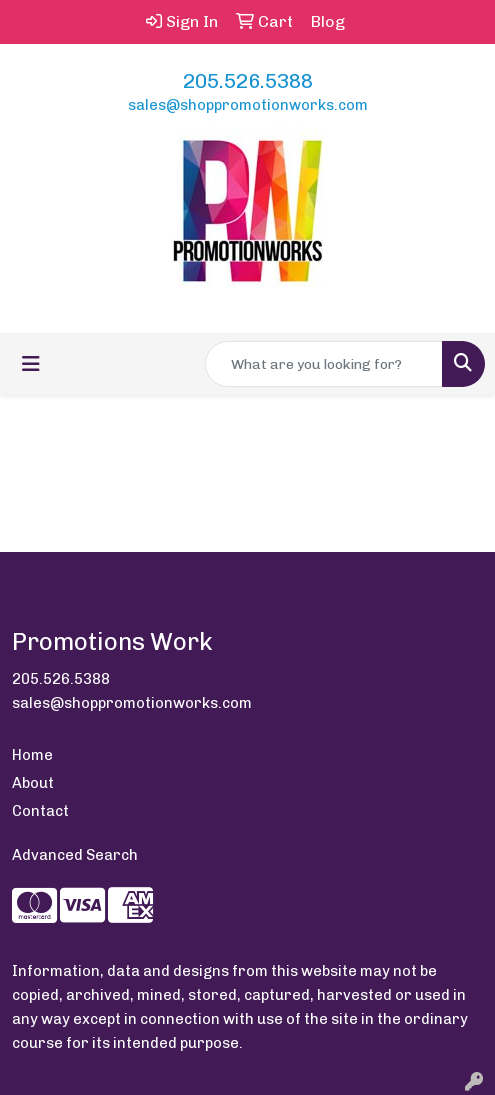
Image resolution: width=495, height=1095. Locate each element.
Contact (40, 811)
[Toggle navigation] (31, 364)
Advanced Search (75, 855)
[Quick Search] (324, 364)
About (33, 783)
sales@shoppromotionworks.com (248, 105)
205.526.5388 (248, 81)
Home (32, 755)
